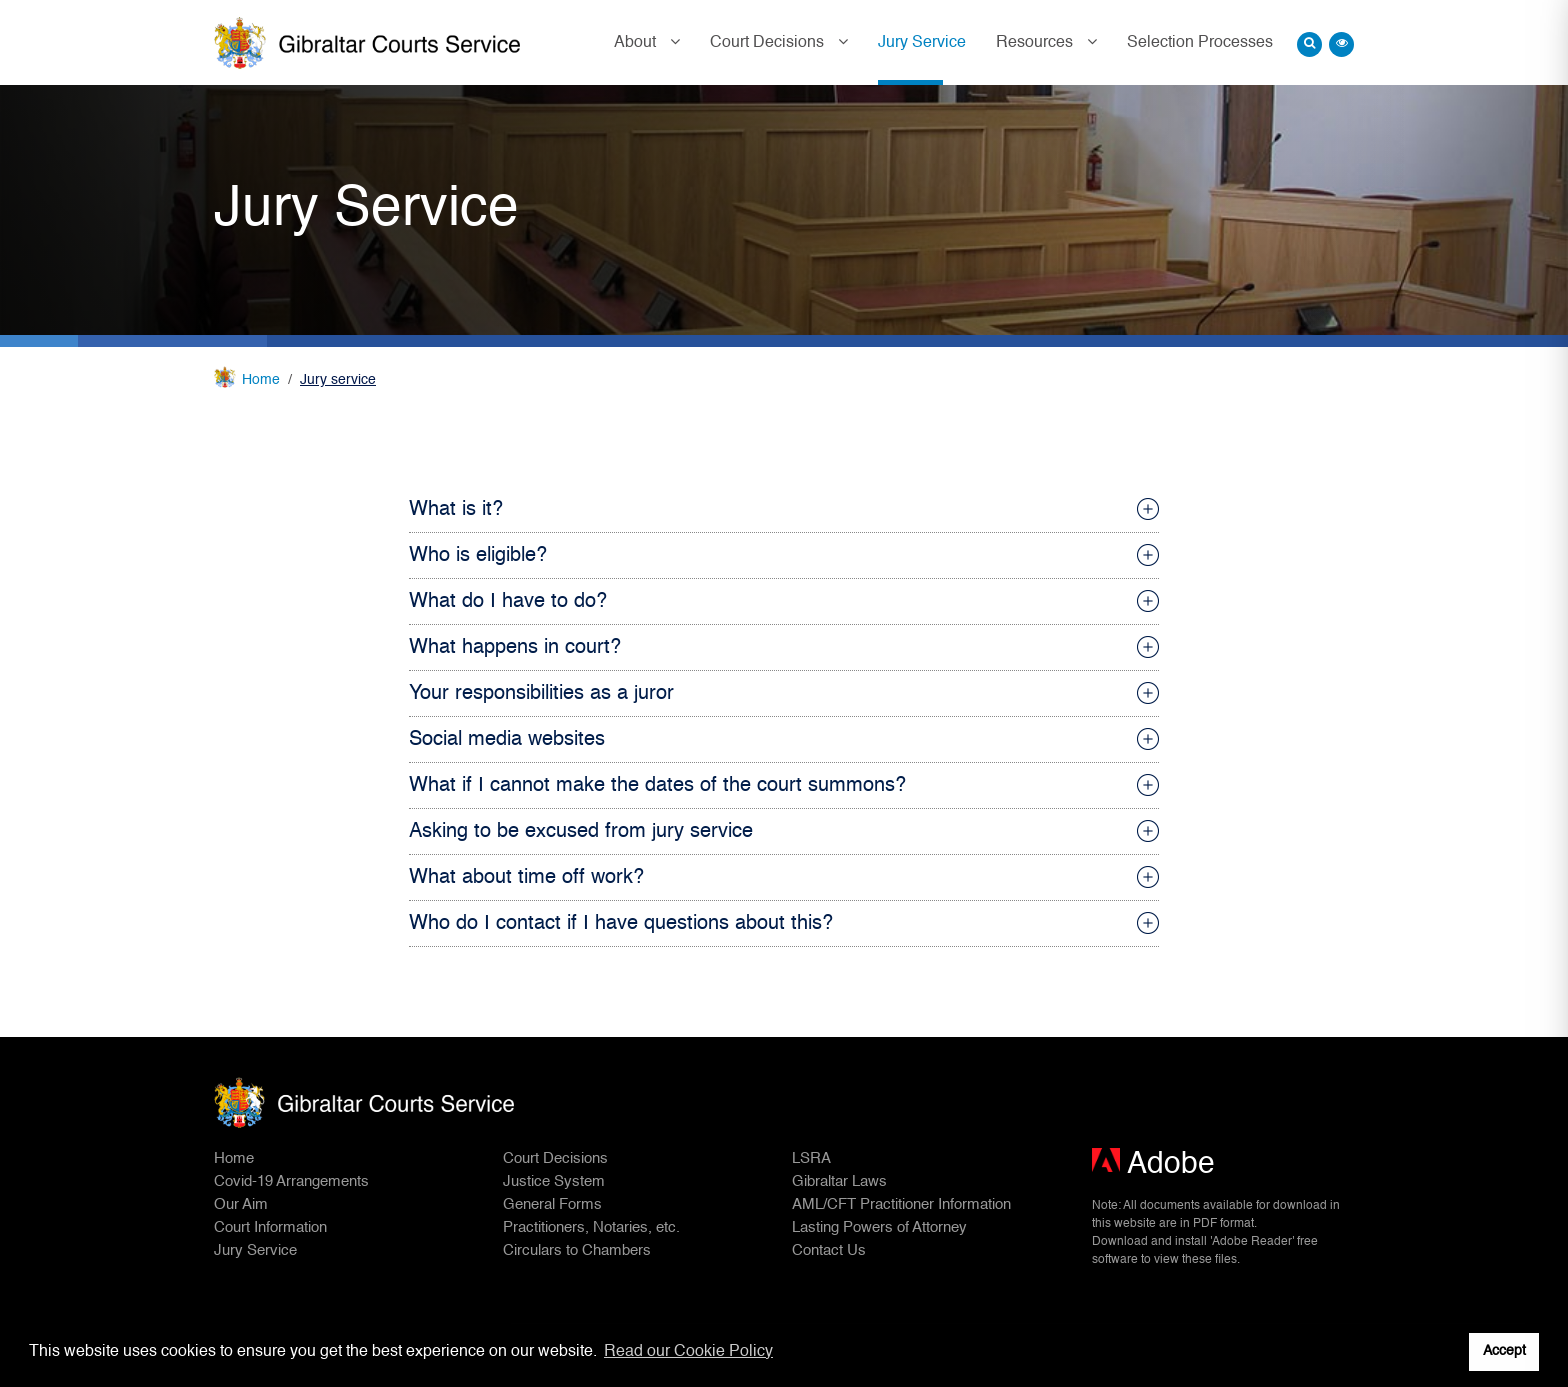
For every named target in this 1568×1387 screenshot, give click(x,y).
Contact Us (829, 1250)
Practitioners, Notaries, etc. (591, 1227)
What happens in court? (515, 648)
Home (261, 380)
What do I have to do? (508, 602)
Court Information (270, 1227)
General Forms (552, 1204)
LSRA (811, 1158)
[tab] (784, 509)
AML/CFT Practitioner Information (901, 1204)
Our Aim (241, 1204)
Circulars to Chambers (577, 1250)
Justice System (554, 1181)
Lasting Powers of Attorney (879, 1227)
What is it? (456, 510)
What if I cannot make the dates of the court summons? (657, 786)
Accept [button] (1504, 1351)
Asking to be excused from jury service (581, 832)
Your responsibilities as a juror (541, 694)
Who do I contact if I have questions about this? (621, 924)
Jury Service (922, 43)
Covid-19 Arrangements (291, 1181)
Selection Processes (1200, 43)
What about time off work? (526, 878)
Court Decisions (769, 43)
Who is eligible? (478, 556)
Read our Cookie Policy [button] (688, 1352)
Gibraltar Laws (839, 1181)
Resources (1036, 43)
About (637, 43)
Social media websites (507, 740)
